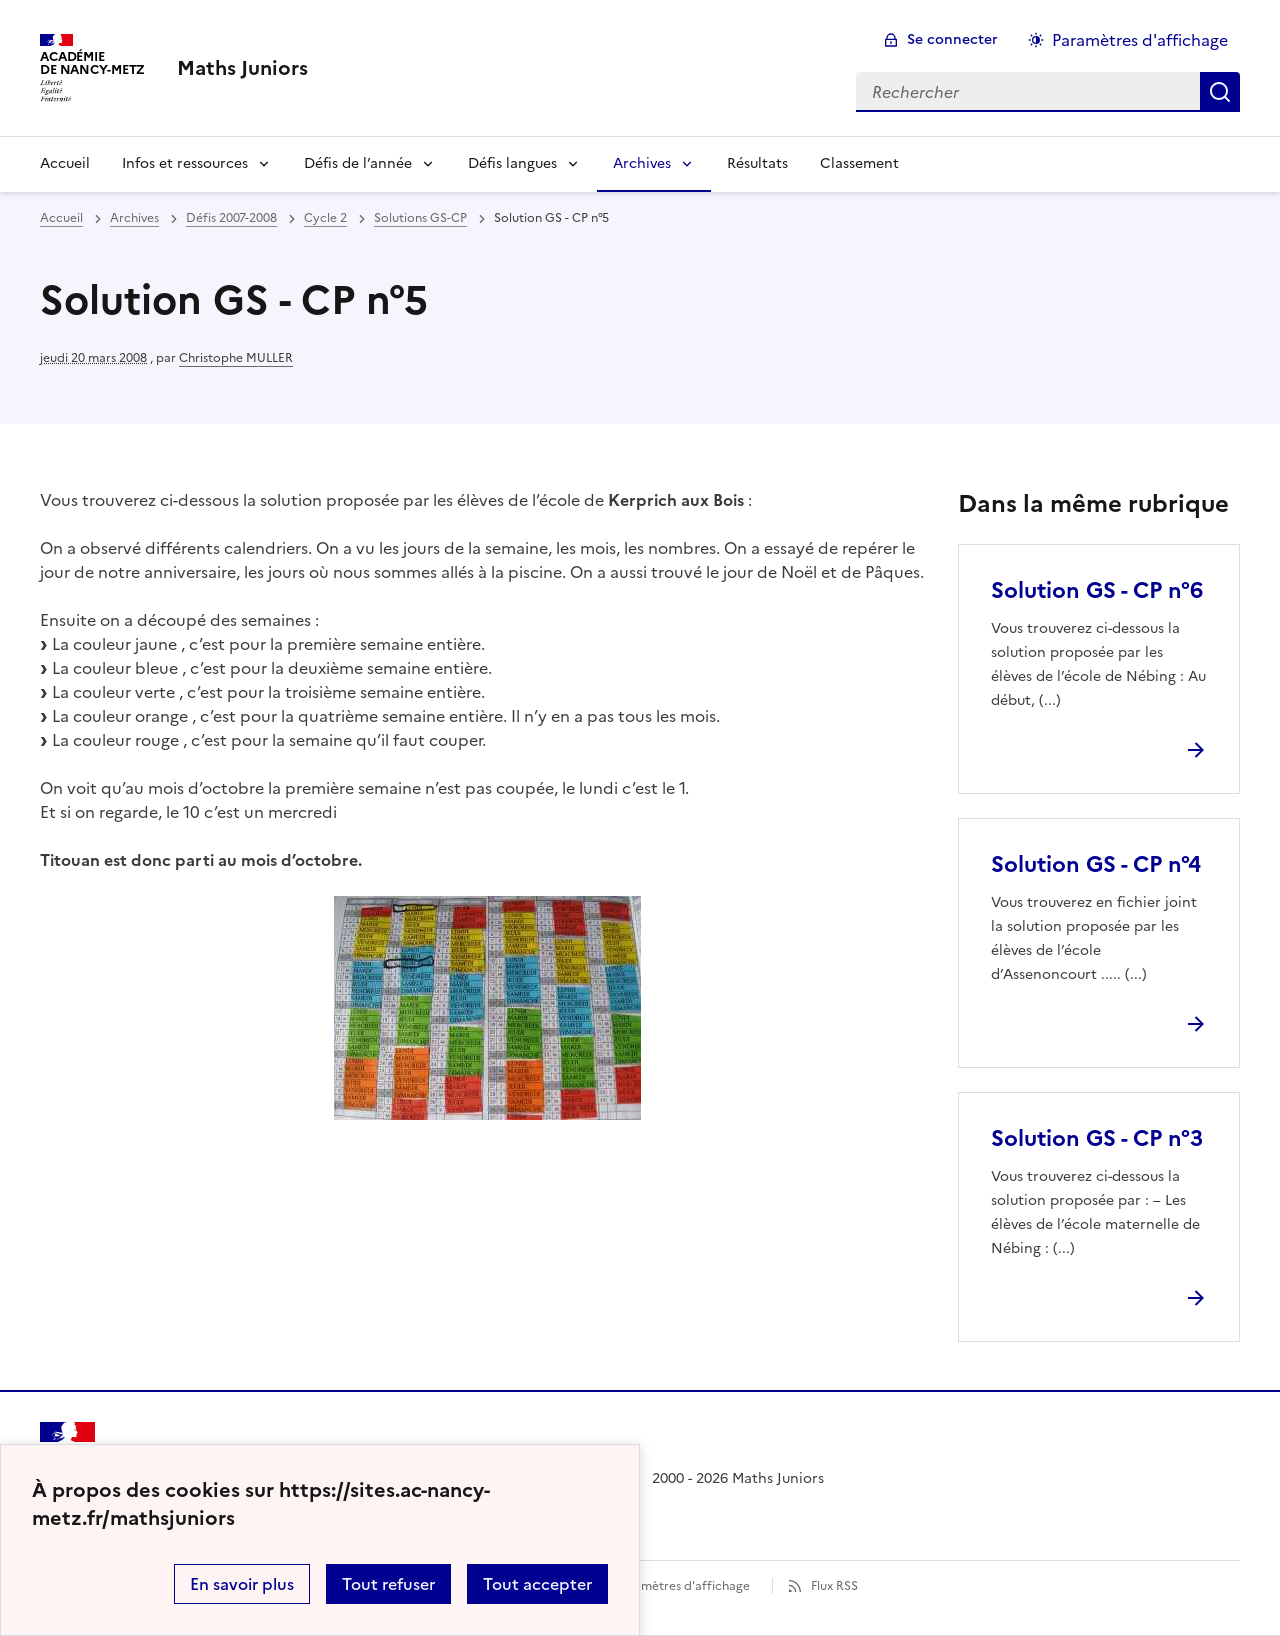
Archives (642, 163)
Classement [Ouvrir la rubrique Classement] (859, 163)
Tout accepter (537, 1584)
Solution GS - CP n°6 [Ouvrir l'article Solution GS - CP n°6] (1097, 590)
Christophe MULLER (236, 358)
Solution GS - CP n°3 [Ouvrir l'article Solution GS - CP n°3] (1097, 1138)
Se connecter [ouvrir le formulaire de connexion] (952, 39)
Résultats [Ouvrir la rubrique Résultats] (757, 163)
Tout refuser (388, 1584)
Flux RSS (834, 1586)
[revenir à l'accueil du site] (242, 68)
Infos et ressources (185, 163)
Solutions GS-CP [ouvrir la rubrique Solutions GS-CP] (420, 218)
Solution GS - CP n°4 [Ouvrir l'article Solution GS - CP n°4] (1096, 864)
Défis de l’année (358, 163)
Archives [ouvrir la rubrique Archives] (134, 218)
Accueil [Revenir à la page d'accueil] (65, 163)
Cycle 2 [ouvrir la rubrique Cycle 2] (325, 218)
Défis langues (512, 163)
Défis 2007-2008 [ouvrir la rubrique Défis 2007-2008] (231, 218)
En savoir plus (242, 1584)
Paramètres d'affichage (682, 1586)
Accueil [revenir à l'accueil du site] (61, 218)
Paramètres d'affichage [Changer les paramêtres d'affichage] (1140, 40)
